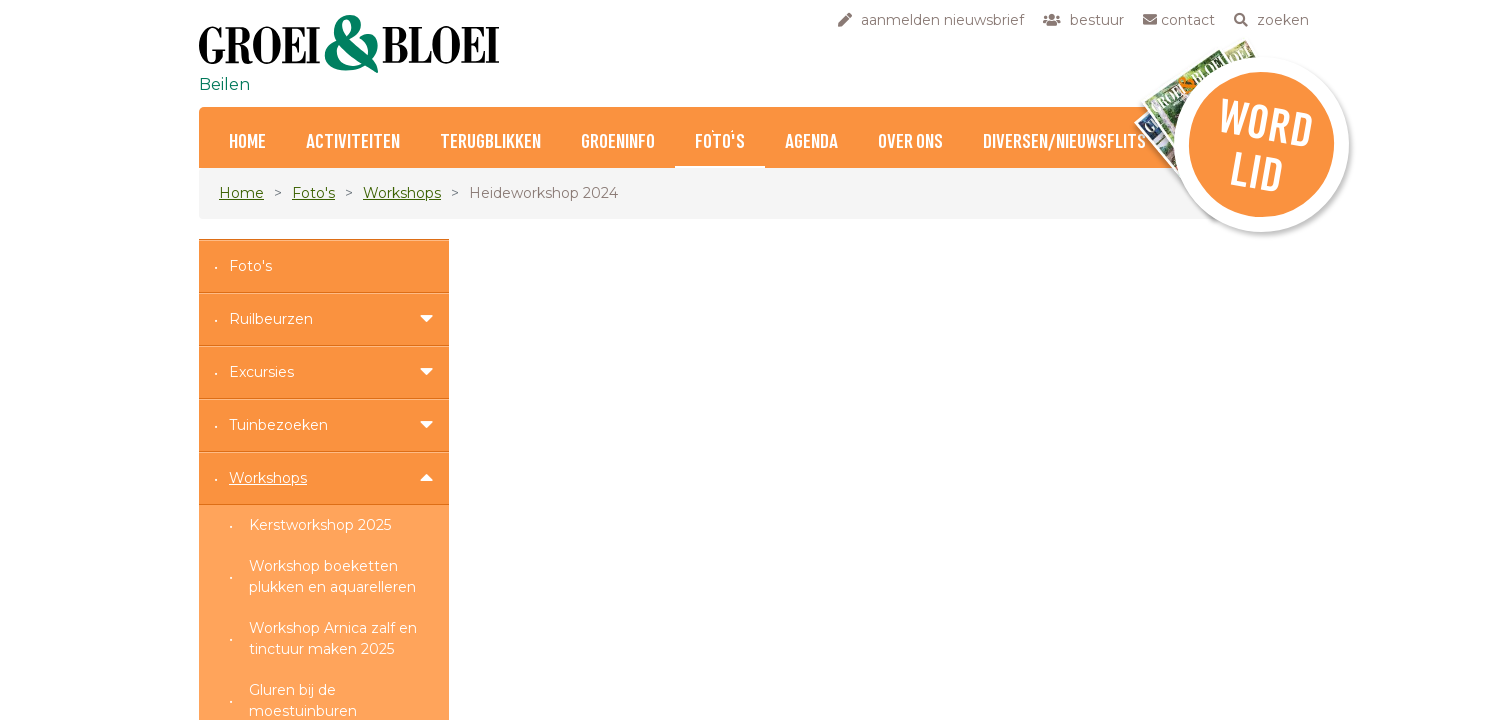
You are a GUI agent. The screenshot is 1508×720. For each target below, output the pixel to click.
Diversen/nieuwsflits (1064, 142)
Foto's (720, 142)
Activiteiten (353, 142)
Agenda (811, 142)
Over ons (910, 142)
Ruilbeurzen (271, 319)
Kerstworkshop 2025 (320, 525)
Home (247, 142)
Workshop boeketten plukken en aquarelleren (332, 576)
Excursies (261, 372)
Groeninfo (618, 142)
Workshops (402, 193)
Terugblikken (490, 142)
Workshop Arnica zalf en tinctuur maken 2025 (333, 638)
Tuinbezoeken (278, 425)
